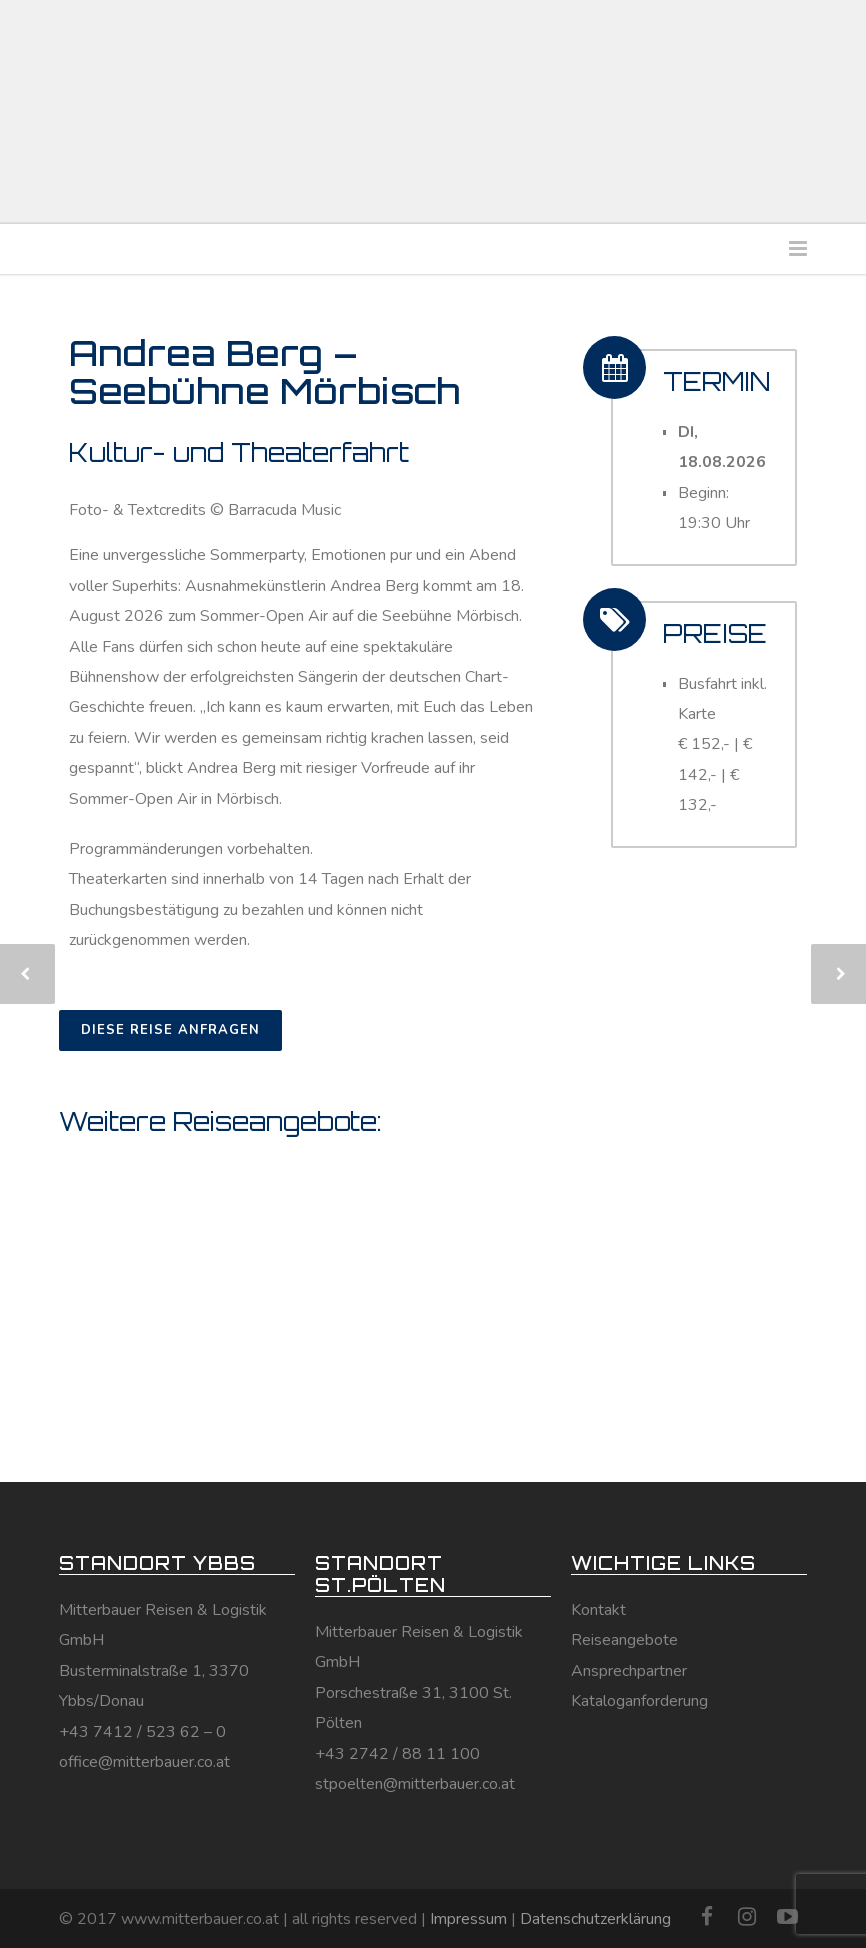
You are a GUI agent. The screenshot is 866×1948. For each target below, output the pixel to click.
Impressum (468, 1919)
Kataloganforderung (639, 1701)
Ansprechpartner (629, 1671)
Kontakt (598, 1610)
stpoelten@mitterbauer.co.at (415, 1784)
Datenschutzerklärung (595, 1919)
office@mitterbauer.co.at (144, 1762)
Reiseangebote (624, 1640)
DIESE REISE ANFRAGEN (170, 1030)
